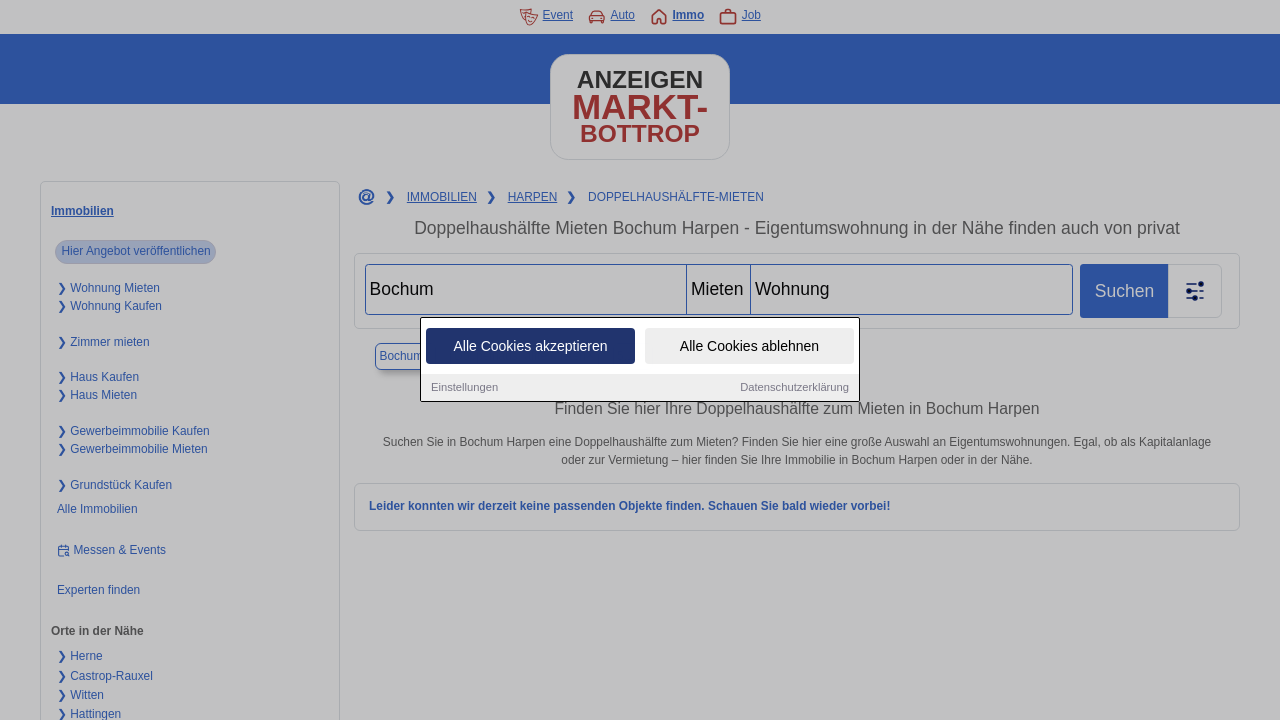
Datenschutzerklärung (794, 388)
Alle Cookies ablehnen (749, 347)
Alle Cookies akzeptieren (530, 347)
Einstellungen (464, 388)
